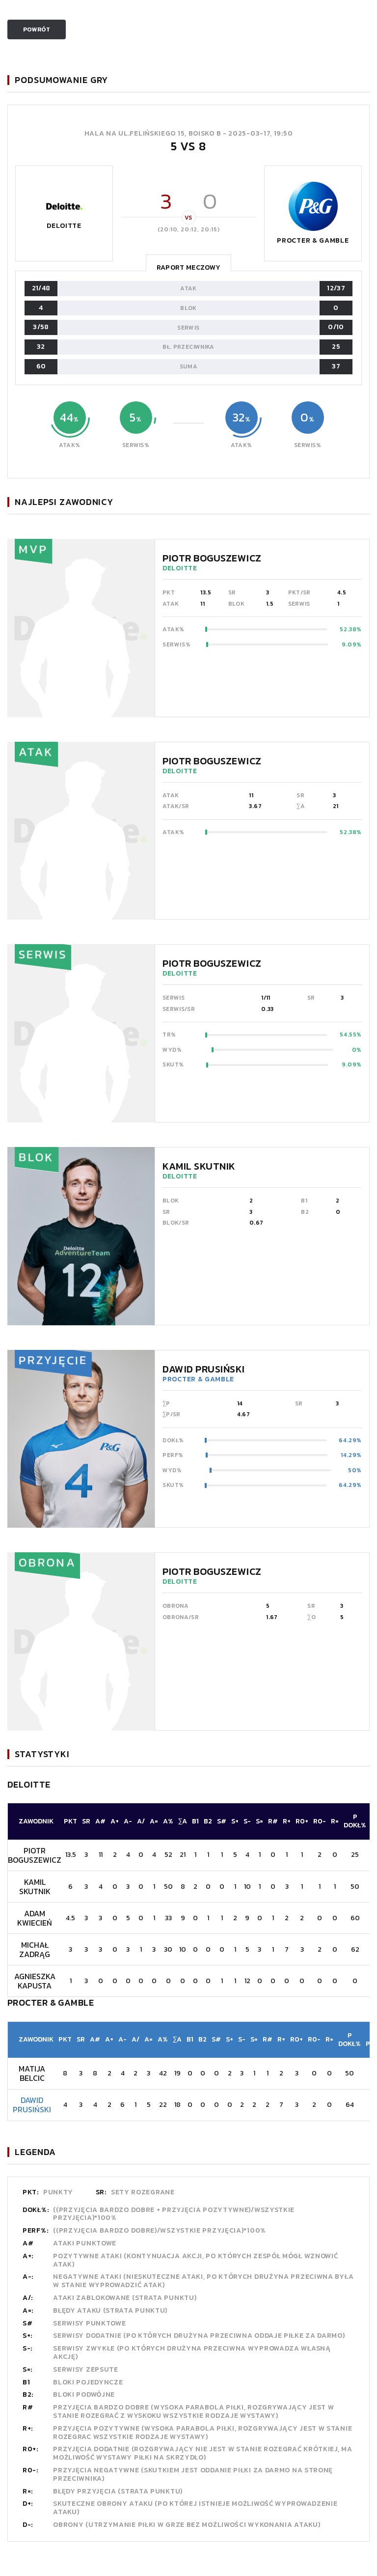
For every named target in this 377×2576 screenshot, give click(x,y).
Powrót (36, 29)
